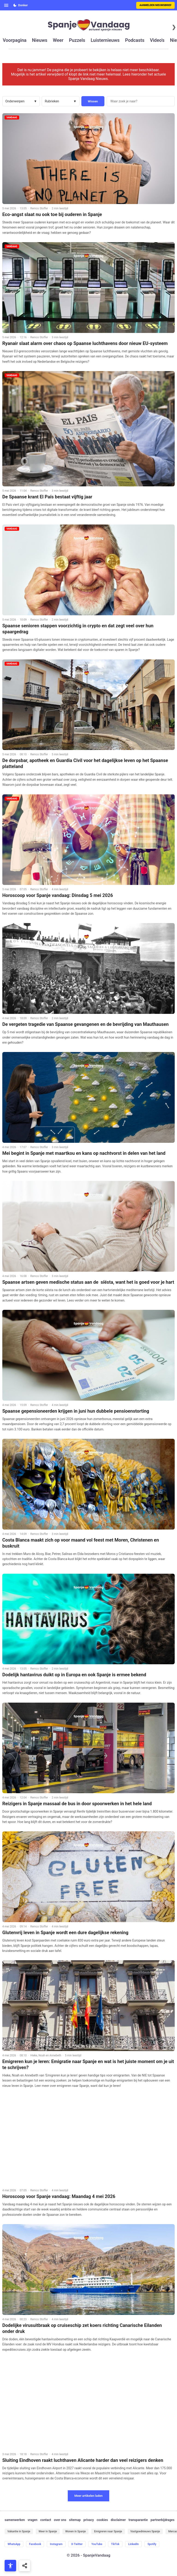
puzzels (77, 40)
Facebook (35, 2544)
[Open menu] (6, 5)
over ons (60, 2520)
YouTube (96, 2544)
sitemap (75, 2520)
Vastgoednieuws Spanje (145, 2531)
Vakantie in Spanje (18, 2531)
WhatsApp (14, 2544)
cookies (102, 2520)
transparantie (138, 2520)
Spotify (152, 2544)
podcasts (135, 40)
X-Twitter (77, 2544)
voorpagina (15, 40)
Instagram (56, 2544)
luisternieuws (105, 40)
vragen (33, 2520)
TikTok (115, 2544)
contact (45, 2520)
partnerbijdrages (162, 2520)
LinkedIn (133, 2544)
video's (157, 40)
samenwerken (15, 2520)
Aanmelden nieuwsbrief (155, 5)
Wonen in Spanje (75, 2531)
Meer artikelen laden (88, 2495)
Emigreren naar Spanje (108, 2531)
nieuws (39, 40)
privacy (88, 2520)
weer (58, 40)
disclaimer (118, 2520)
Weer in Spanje (47, 2531)
